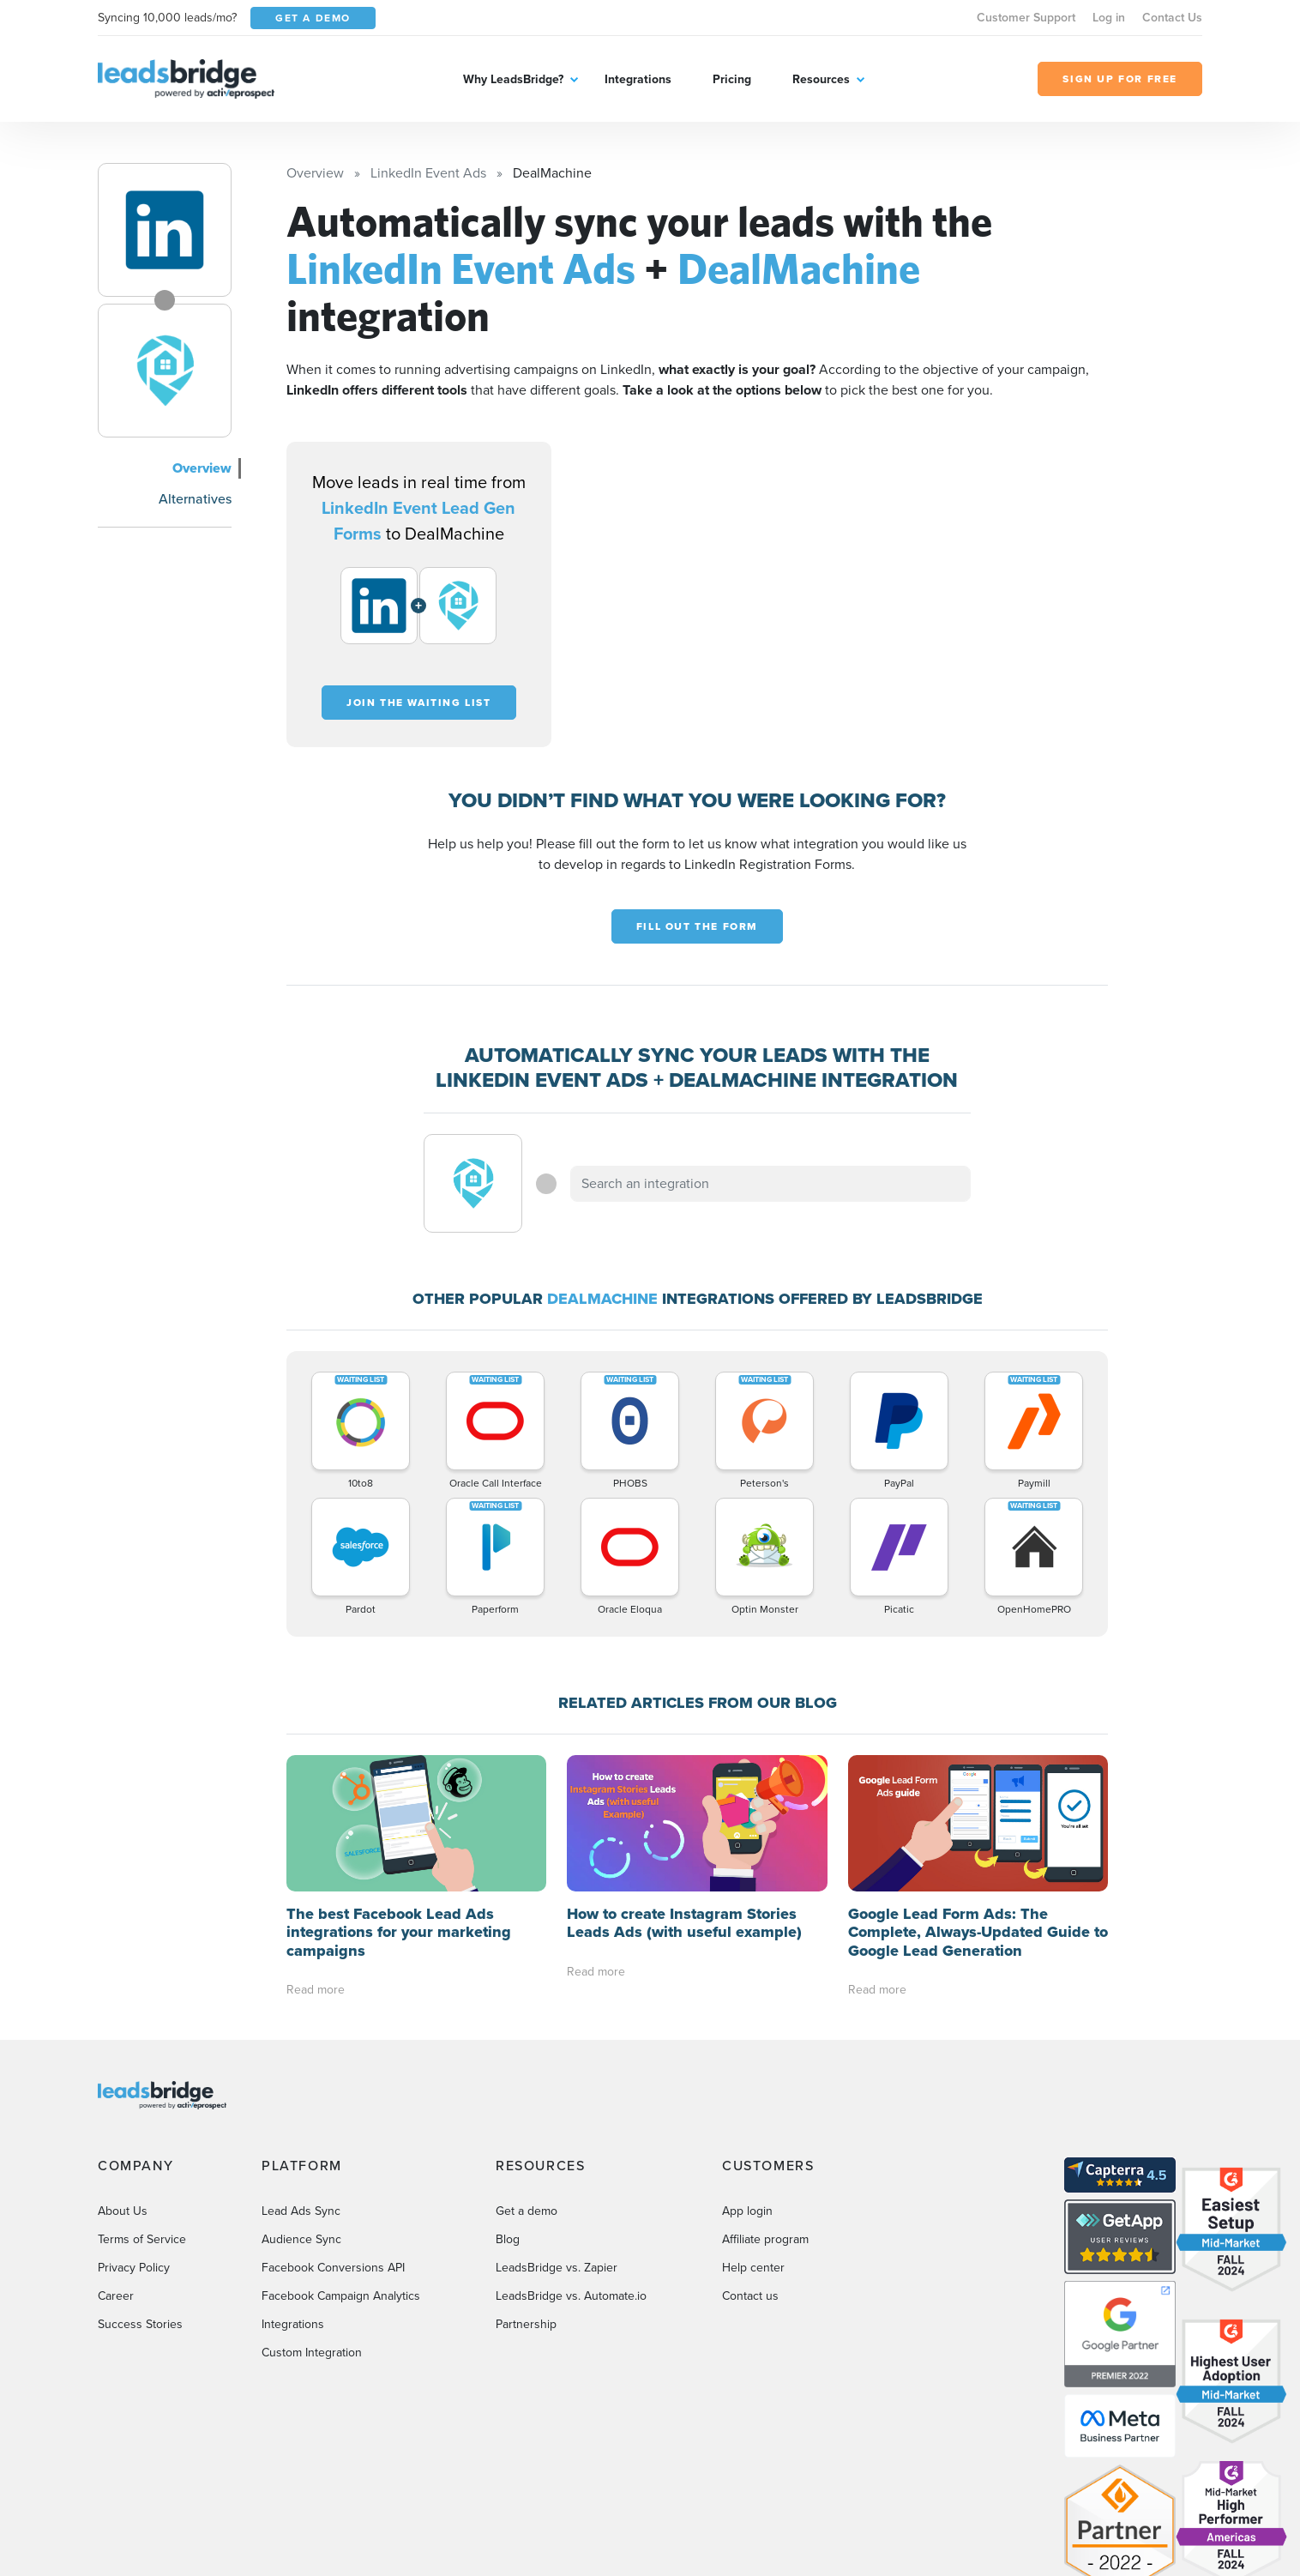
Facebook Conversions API (333, 2131)
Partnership (526, 2188)
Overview (202, 468)
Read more (315, 1854)
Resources (821, 79)
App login (747, 2075)
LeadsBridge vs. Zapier (556, 2131)
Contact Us (1172, 18)
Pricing (732, 79)
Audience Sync (301, 2103)
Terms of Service (142, 2103)
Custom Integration (312, 2216)
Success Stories (140, 2188)
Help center (753, 2131)
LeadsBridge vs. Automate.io (571, 2160)
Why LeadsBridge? (513, 79)
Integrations (638, 79)
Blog (508, 2103)
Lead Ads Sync (301, 2075)
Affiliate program (765, 2103)
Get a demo (526, 2075)
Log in (1108, 18)
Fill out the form (697, 926)
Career (116, 2160)
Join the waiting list (418, 702)
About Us (122, 2075)
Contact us (750, 2160)
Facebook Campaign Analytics (341, 2160)
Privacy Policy (134, 2131)
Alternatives (195, 499)
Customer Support (1026, 18)
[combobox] (771, 1184)
